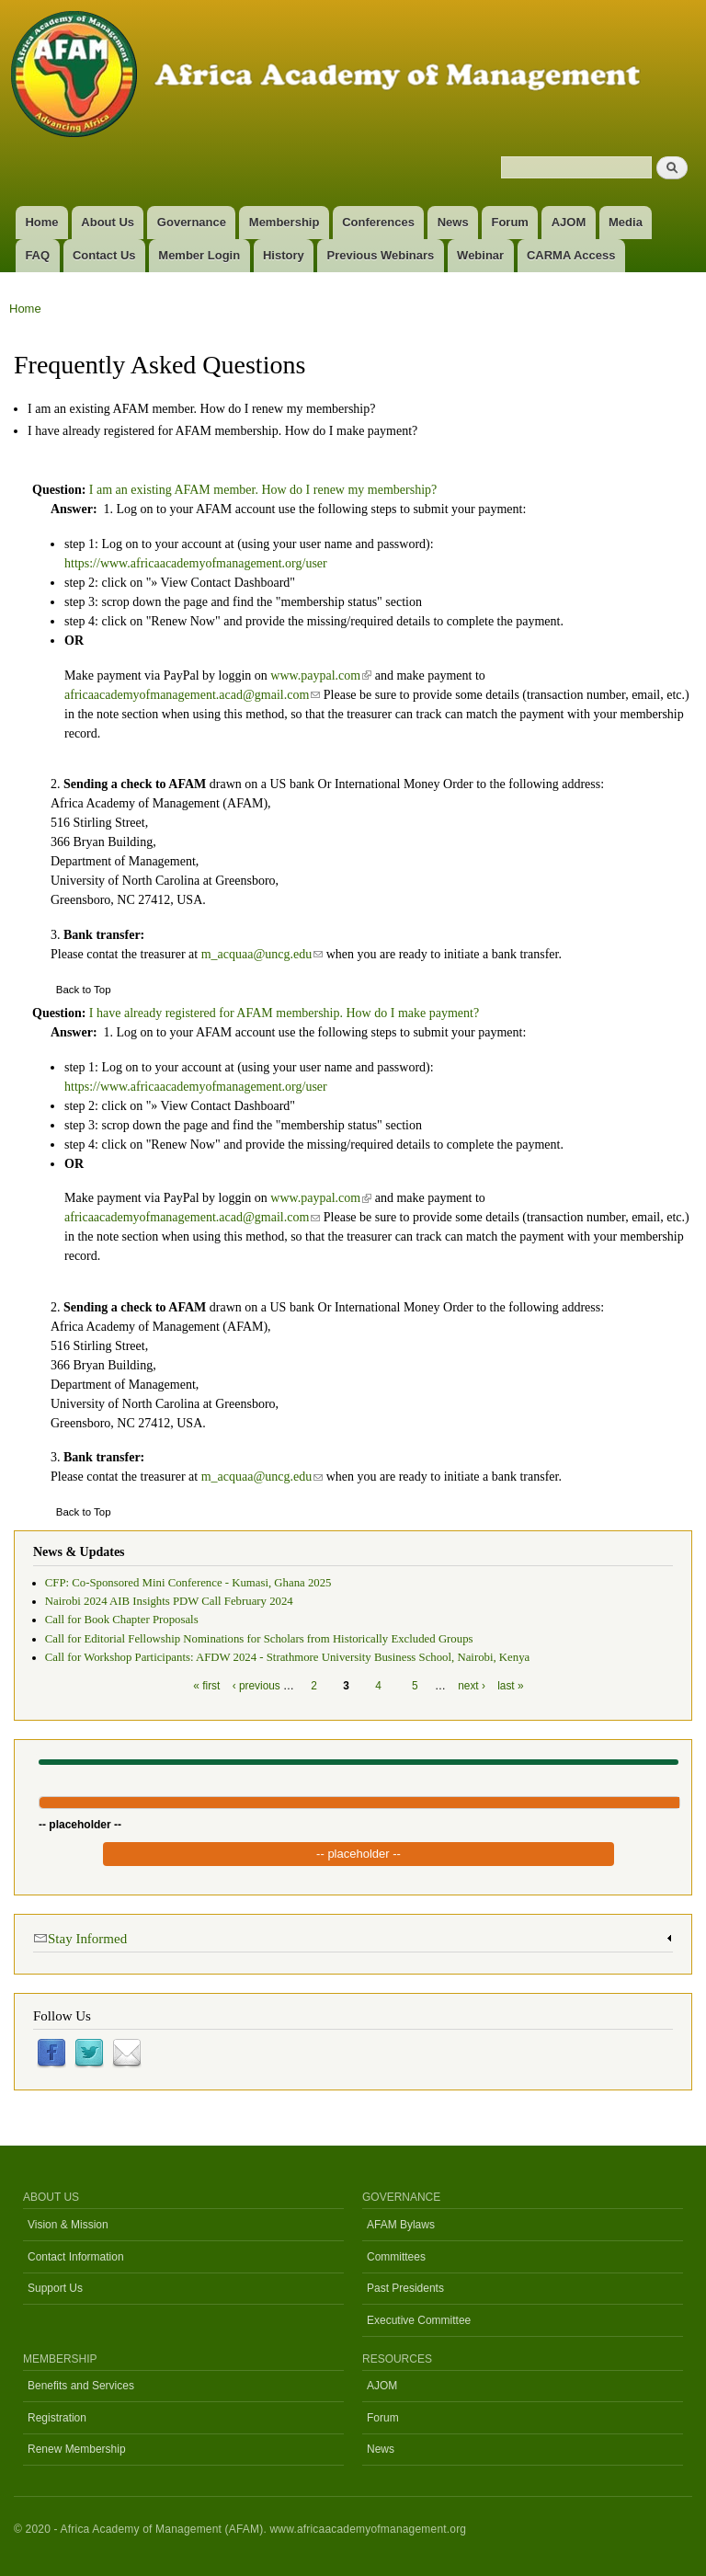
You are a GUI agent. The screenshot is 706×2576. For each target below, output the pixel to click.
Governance (191, 222)
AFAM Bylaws (401, 2224)
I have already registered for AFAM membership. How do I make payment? (222, 431)
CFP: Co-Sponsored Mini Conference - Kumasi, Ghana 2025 (188, 1582)
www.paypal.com (320, 675)
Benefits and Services (81, 2385)
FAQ (37, 255)
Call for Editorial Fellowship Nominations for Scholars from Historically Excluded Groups (259, 1638)
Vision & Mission (68, 2224)
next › (471, 1685)
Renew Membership (77, 2449)
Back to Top (83, 989)
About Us (107, 222)
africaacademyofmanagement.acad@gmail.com (192, 695)
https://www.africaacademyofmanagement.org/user (195, 563)
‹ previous (256, 1685)
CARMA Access (571, 255)
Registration (57, 2417)
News (453, 222)
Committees (396, 2256)
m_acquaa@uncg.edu (262, 954)
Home (41, 222)
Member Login (199, 255)
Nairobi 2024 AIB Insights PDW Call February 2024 (169, 1601)
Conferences (378, 222)
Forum (509, 222)
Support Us (55, 2288)
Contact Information (76, 2256)
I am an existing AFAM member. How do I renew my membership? (201, 409)
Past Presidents (405, 2288)
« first (206, 1685)
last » (510, 1685)
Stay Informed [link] (80, 1937)
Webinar (480, 255)
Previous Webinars (381, 255)
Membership (284, 222)
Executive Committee (419, 2320)
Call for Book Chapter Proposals (122, 1619)
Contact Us (104, 255)
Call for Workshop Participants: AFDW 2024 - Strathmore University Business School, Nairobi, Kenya (287, 1657)
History (283, 255)
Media (626, 222)
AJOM (569, 222)
